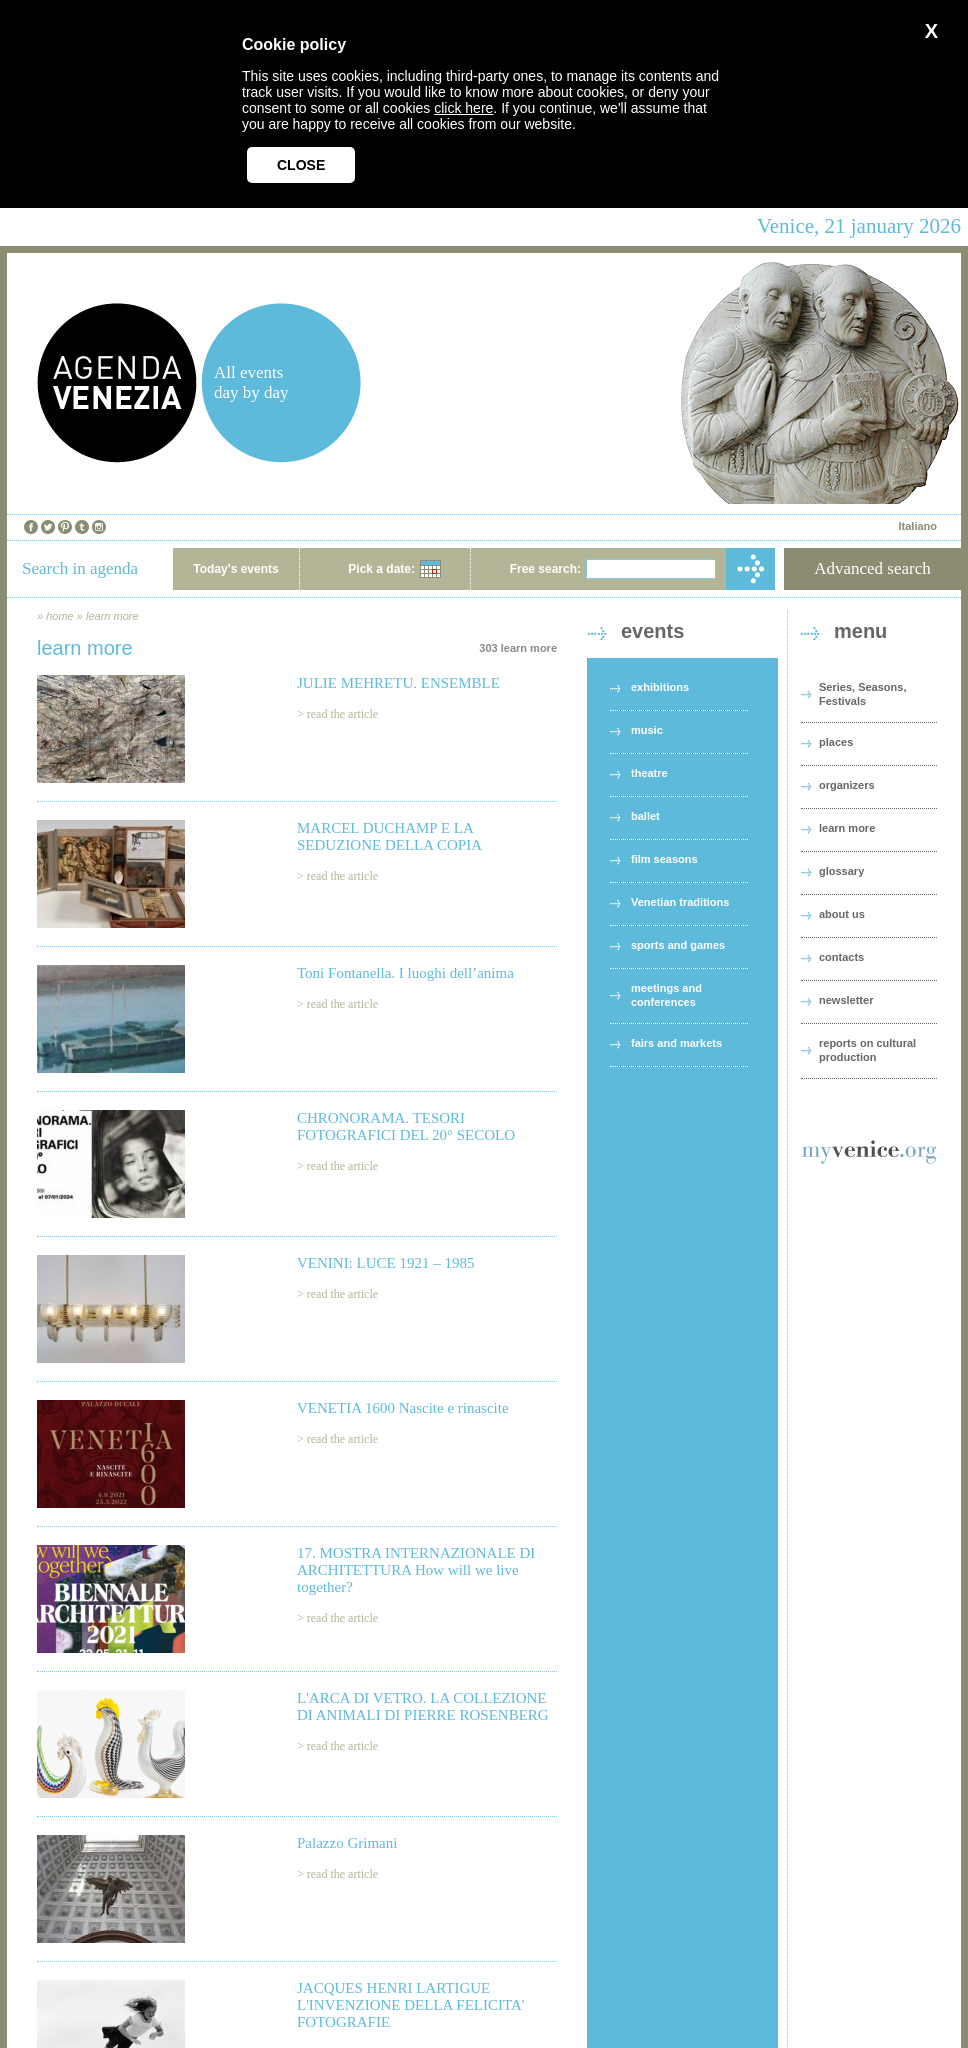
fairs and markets (676, 1043)
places (836, 742)
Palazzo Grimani (347, 1843)
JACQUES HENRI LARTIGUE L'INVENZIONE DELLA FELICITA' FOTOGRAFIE (411, 2005)
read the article (342, 714)
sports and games (678, 945)
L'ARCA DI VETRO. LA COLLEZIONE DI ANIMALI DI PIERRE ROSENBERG (423, 1706)
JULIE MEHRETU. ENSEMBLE (398, 683)
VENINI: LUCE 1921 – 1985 (385, 1263)
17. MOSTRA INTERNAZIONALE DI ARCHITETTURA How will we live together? (416, 1570)
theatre (649, 773)
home (60, 616)
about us (842, 914)
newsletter (846, 1000)
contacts (841, 957)
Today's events (235, 569)
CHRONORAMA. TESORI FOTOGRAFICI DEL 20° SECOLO (406, 1126)
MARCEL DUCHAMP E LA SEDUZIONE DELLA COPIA (389, 836)
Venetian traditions (680, 902)
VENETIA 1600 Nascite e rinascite (403, 1408)
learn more (112, 616)
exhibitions (660, 687)
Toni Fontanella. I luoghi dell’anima (405, 973)
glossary (841, 871)
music (647, 730)
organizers (847, 785)
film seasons (664, 859)
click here (463, 108)
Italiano (917, 526)
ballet (645, 816)
